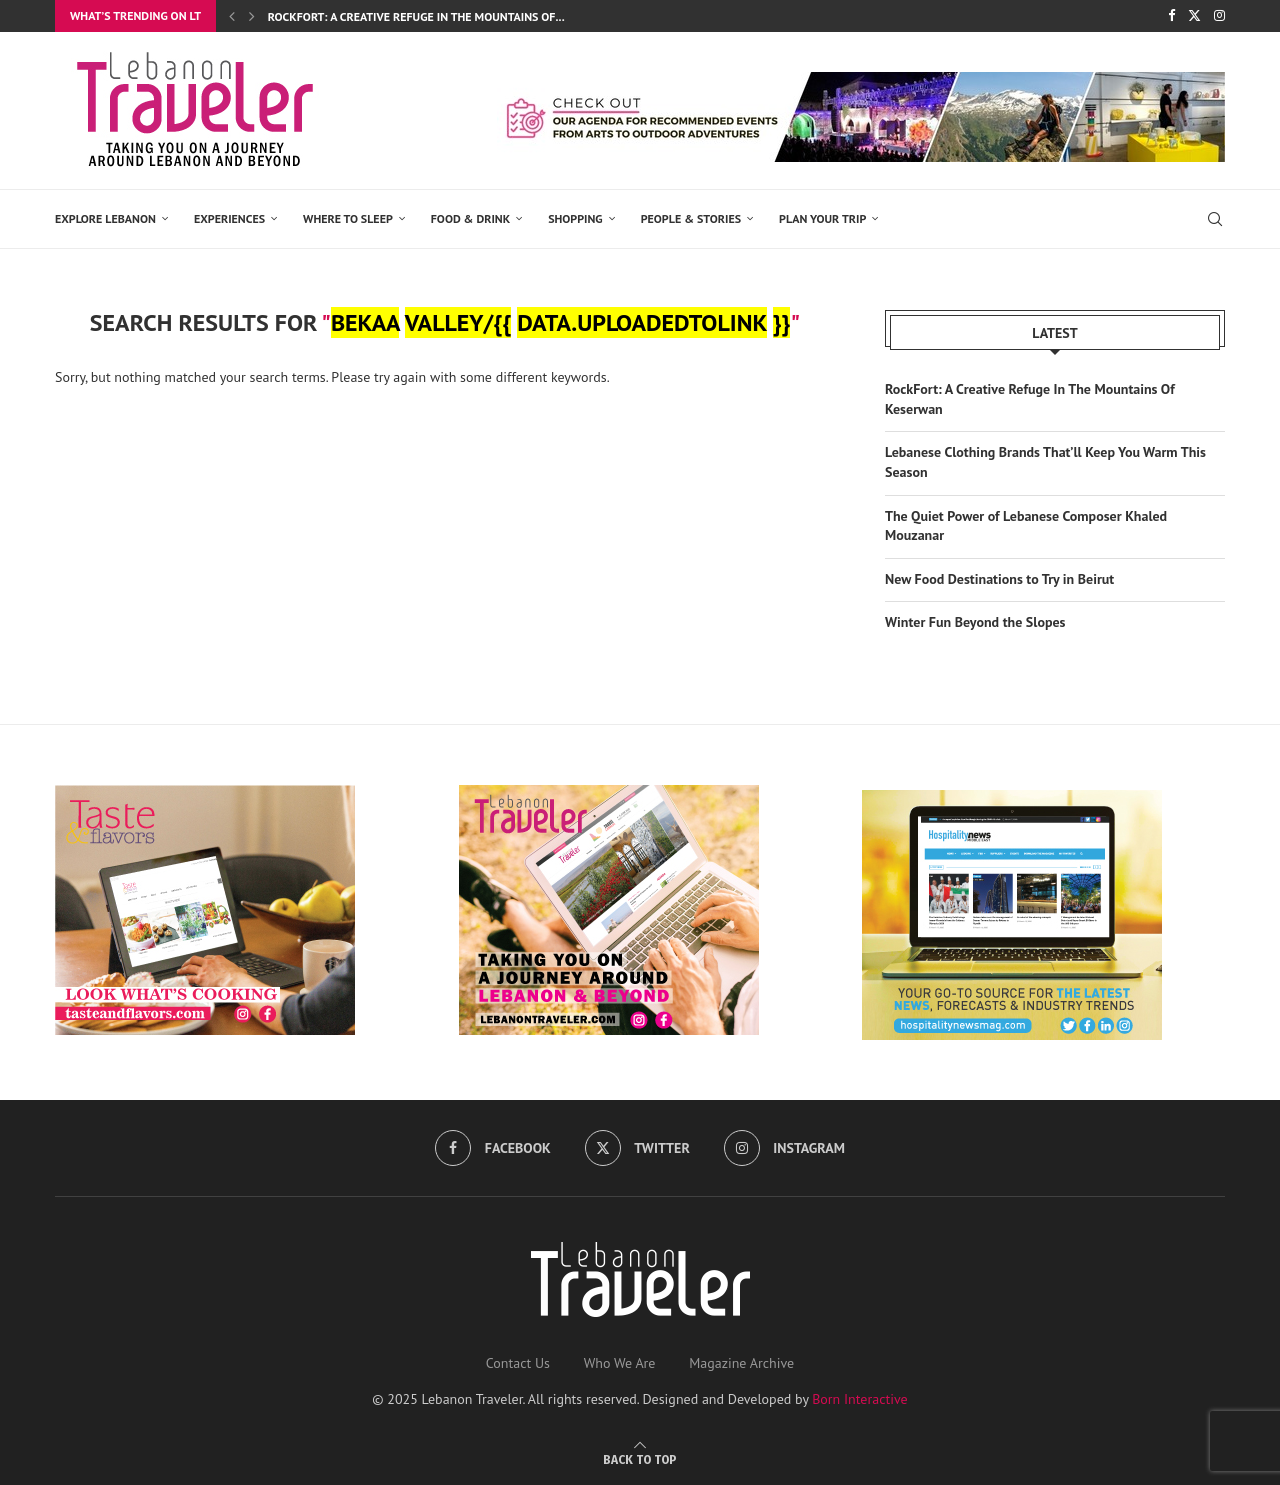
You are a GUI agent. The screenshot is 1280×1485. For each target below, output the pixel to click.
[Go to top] (640, 1457)
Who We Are (620, 1361)
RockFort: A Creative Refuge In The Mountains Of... (416, 16)
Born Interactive (860, 1397)
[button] (232, 16)
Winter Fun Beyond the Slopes (975, 621)
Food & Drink (470, 218)
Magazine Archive (741, 1361)
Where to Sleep (348, 218)
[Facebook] (1171, 16)
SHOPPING (575, 218)
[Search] (1215, 219)
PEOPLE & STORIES (691, 218)
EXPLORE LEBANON (105, 218)
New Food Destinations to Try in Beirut (999, 578)
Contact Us (518, 1361)
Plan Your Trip (822, 218)
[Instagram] (1219, 16)
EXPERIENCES (229, 218)
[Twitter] (1194, 16)
